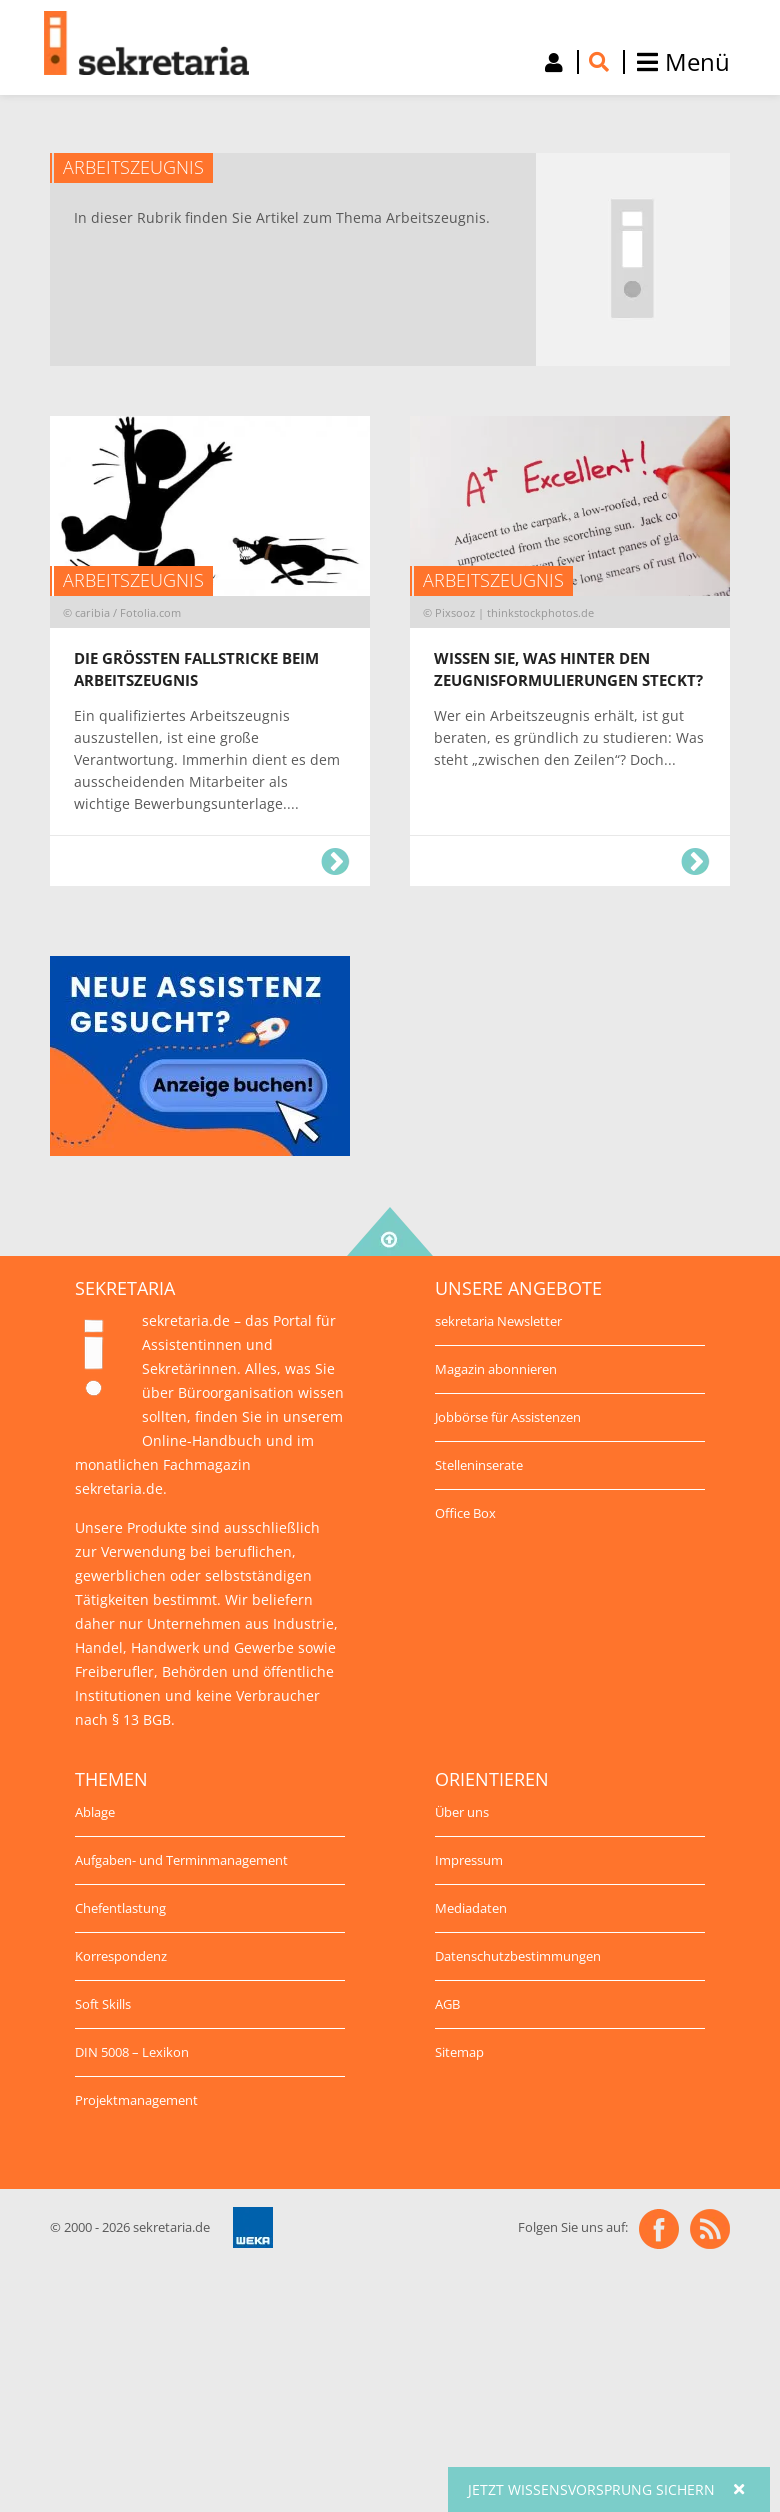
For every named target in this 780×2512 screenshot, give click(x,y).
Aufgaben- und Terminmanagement (181, 1860)
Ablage (95, 1812)
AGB (447, 2004)
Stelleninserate (479, 1465)
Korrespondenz (121, 1956)
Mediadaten (471, 1908)
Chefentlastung (120, 1908)
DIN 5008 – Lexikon (132, 2052)
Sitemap (459, 2052)
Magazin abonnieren (496, 1369)
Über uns (462, 1812)
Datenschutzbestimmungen (518, 1956)
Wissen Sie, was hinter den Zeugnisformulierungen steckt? (695, 861)
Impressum (469, 1860)
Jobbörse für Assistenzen (508, 1417)
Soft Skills (103, 2004)
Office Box (465, 1513)
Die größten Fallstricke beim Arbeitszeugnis (335, 861)
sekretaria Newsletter (498, 1321)
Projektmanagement (136, 2100)
